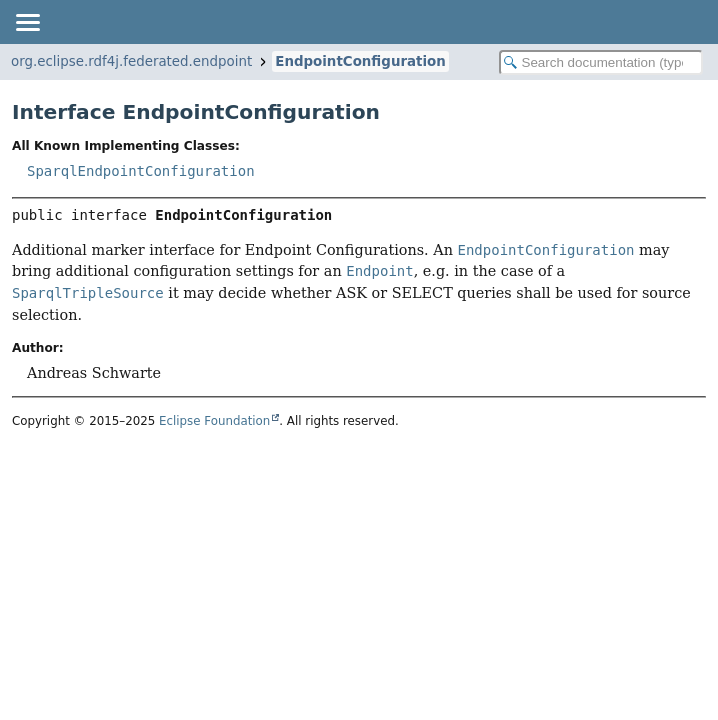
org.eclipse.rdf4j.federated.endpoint (131, 61)
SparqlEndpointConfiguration (141, 171)
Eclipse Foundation (214, 421)
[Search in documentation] (601, 62)
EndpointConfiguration (360, 61)
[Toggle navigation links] (27, 22)
